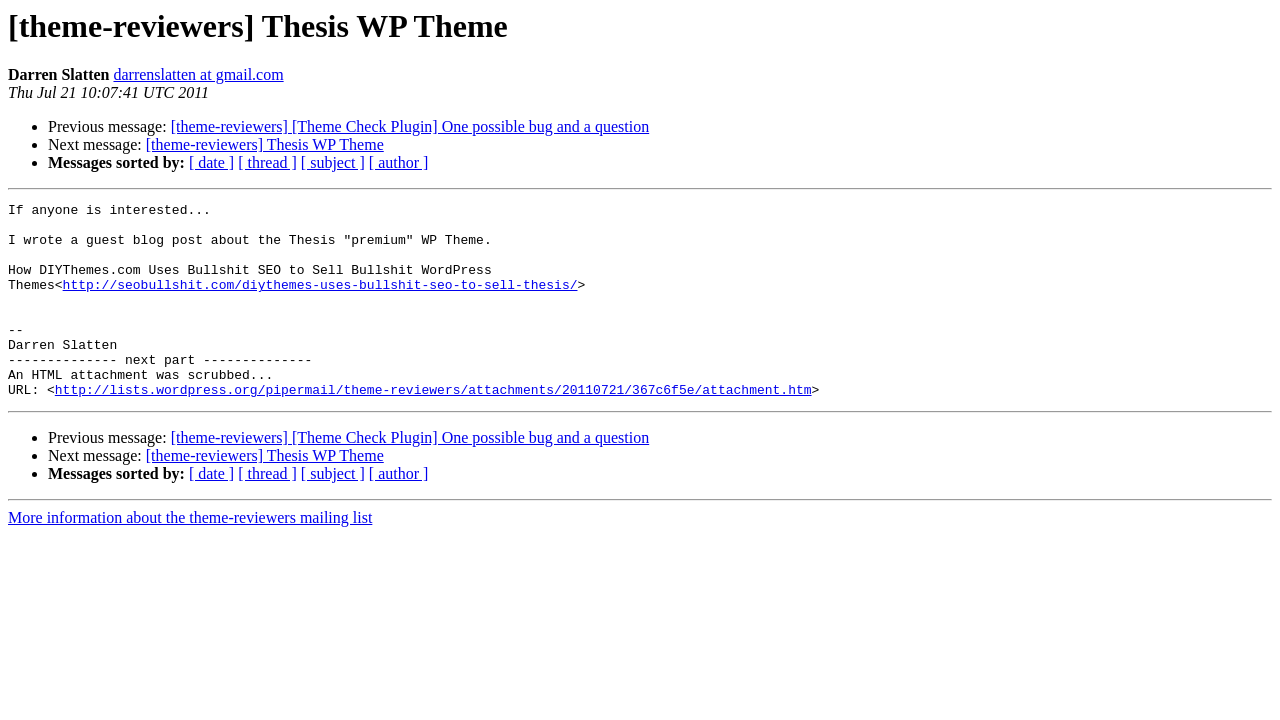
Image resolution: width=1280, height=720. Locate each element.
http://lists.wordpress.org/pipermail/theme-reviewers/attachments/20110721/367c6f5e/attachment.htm (433, 428)
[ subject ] (333, 162)
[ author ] (399, 162)
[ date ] (211, 162)
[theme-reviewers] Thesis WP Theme (265, 144)
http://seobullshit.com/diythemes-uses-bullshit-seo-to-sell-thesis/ (320, 302)
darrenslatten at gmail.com (198, 74)
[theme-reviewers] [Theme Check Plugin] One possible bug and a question (410, 126)
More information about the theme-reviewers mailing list (190, 556)
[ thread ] (267, 162)
